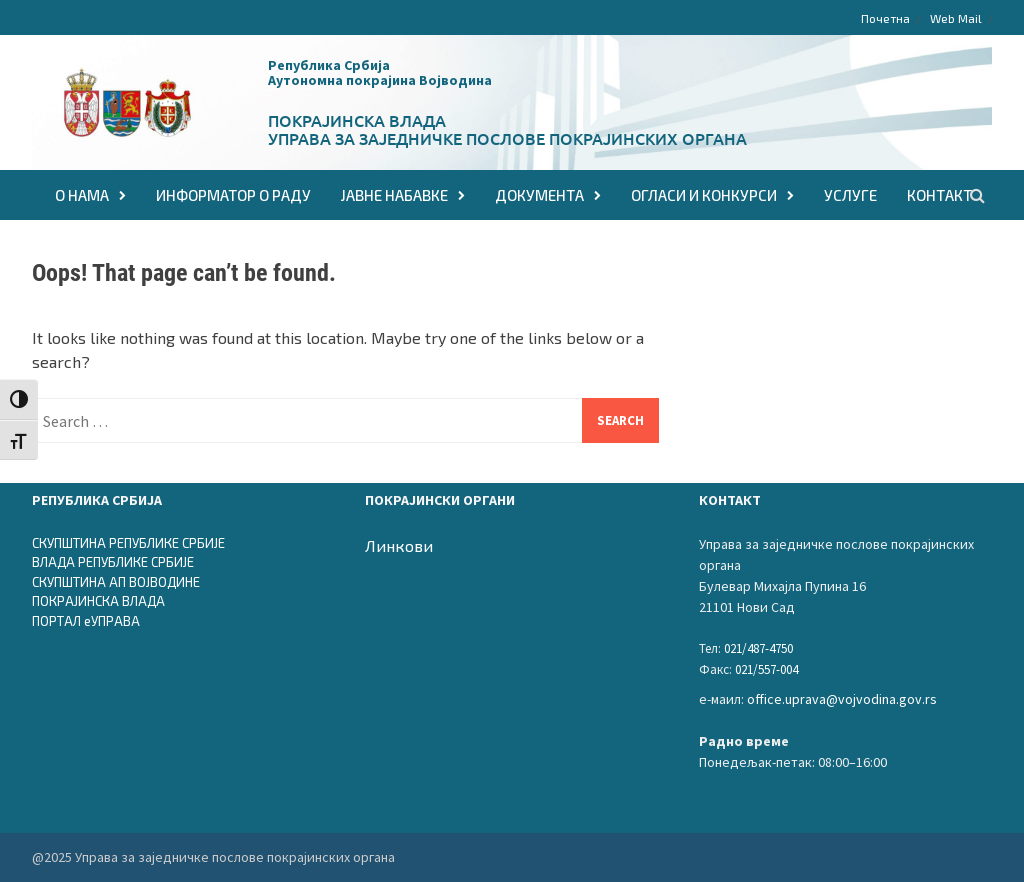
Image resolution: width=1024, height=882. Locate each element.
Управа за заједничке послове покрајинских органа (507, 138)
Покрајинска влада (357, 120)
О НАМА (82, 195)
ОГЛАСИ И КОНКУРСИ (704, 195)
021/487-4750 (758, 648)
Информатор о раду (233, 195)
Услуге (850, 195)
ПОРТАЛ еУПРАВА (86, 621)
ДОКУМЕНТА (539, 195)
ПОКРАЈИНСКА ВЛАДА (98, 601)
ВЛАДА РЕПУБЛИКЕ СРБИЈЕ (113, 562)
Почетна (885, 18)
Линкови (399, 545)
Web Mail (956, 18)
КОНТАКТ (939, 195)
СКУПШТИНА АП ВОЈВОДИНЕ (116, 582)
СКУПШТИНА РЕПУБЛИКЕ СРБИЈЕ (128, 543)
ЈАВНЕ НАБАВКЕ (394, 195)
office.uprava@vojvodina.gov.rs (842, 699)
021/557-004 (766, 669)
